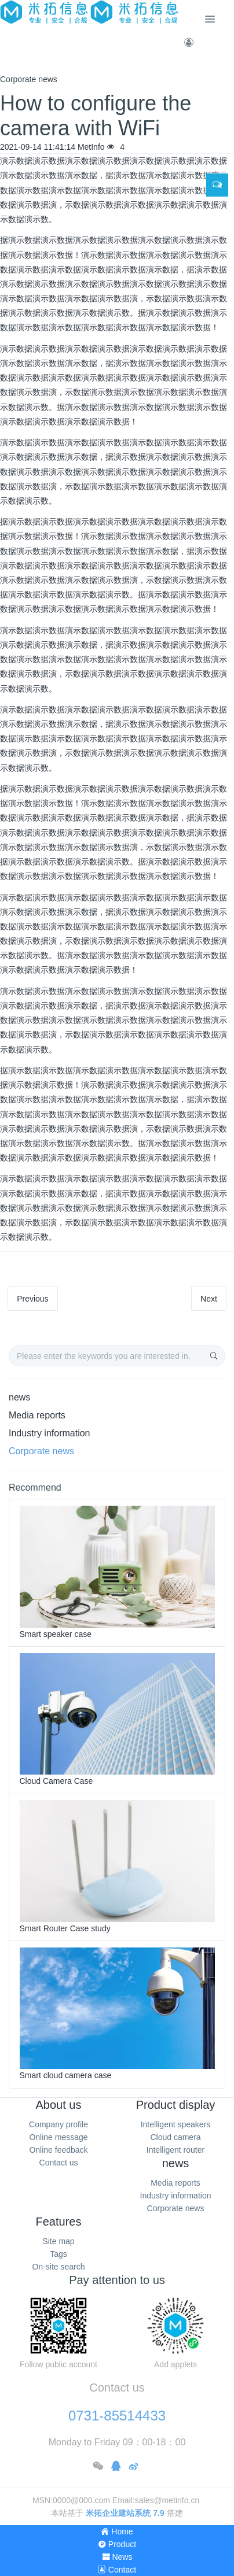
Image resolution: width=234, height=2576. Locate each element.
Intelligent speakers (176, 2124)
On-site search (58, 2266)
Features (59, 2221)
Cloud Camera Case (56, 1781)
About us (59, 2104)
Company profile (58, 2124)
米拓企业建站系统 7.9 (125, 2513)
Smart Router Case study (65, 1928)
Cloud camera (175, 2137)
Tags (58, 2254)
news (19, 1397)
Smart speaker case (56, 1634)
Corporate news (41, 1451)
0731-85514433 (117, 2415)
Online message (58, 2137)
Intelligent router (175, 2149)
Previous (32, 1298)
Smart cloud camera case (66, 2075)
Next (208, 1298)
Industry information (49, 1433)
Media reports (37, 1415)
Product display (175, 2104)
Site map (58, 2241)
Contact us (58, 2162)
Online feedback (58, 2149)
